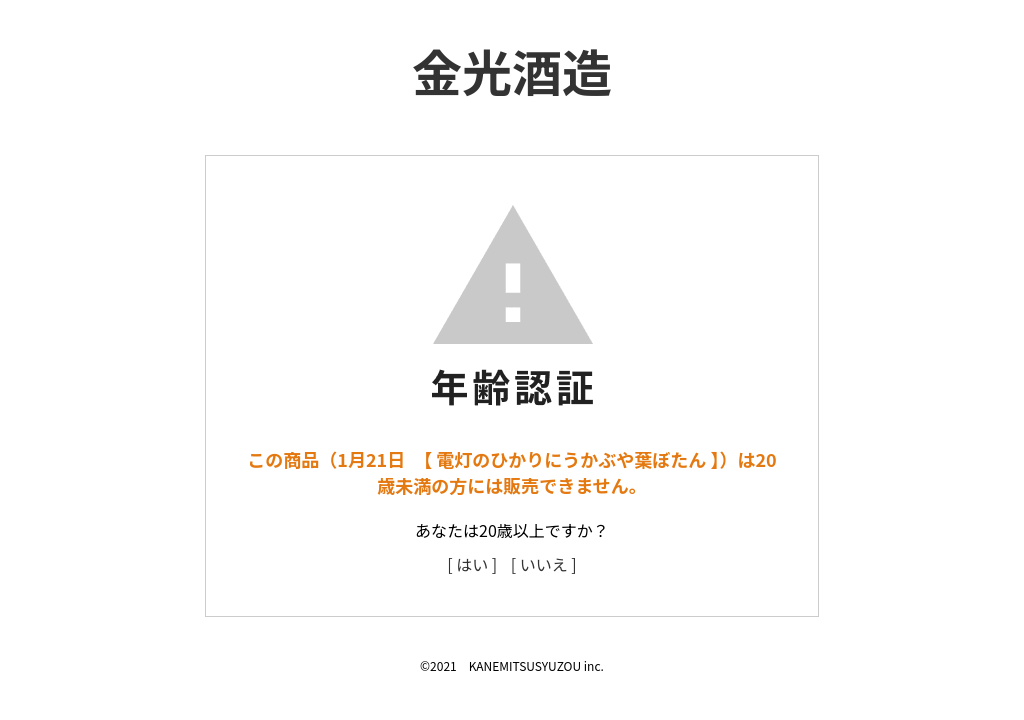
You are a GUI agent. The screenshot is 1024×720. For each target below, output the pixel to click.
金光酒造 (512, 70)
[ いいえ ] (544, 564)
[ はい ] (472, 564)
